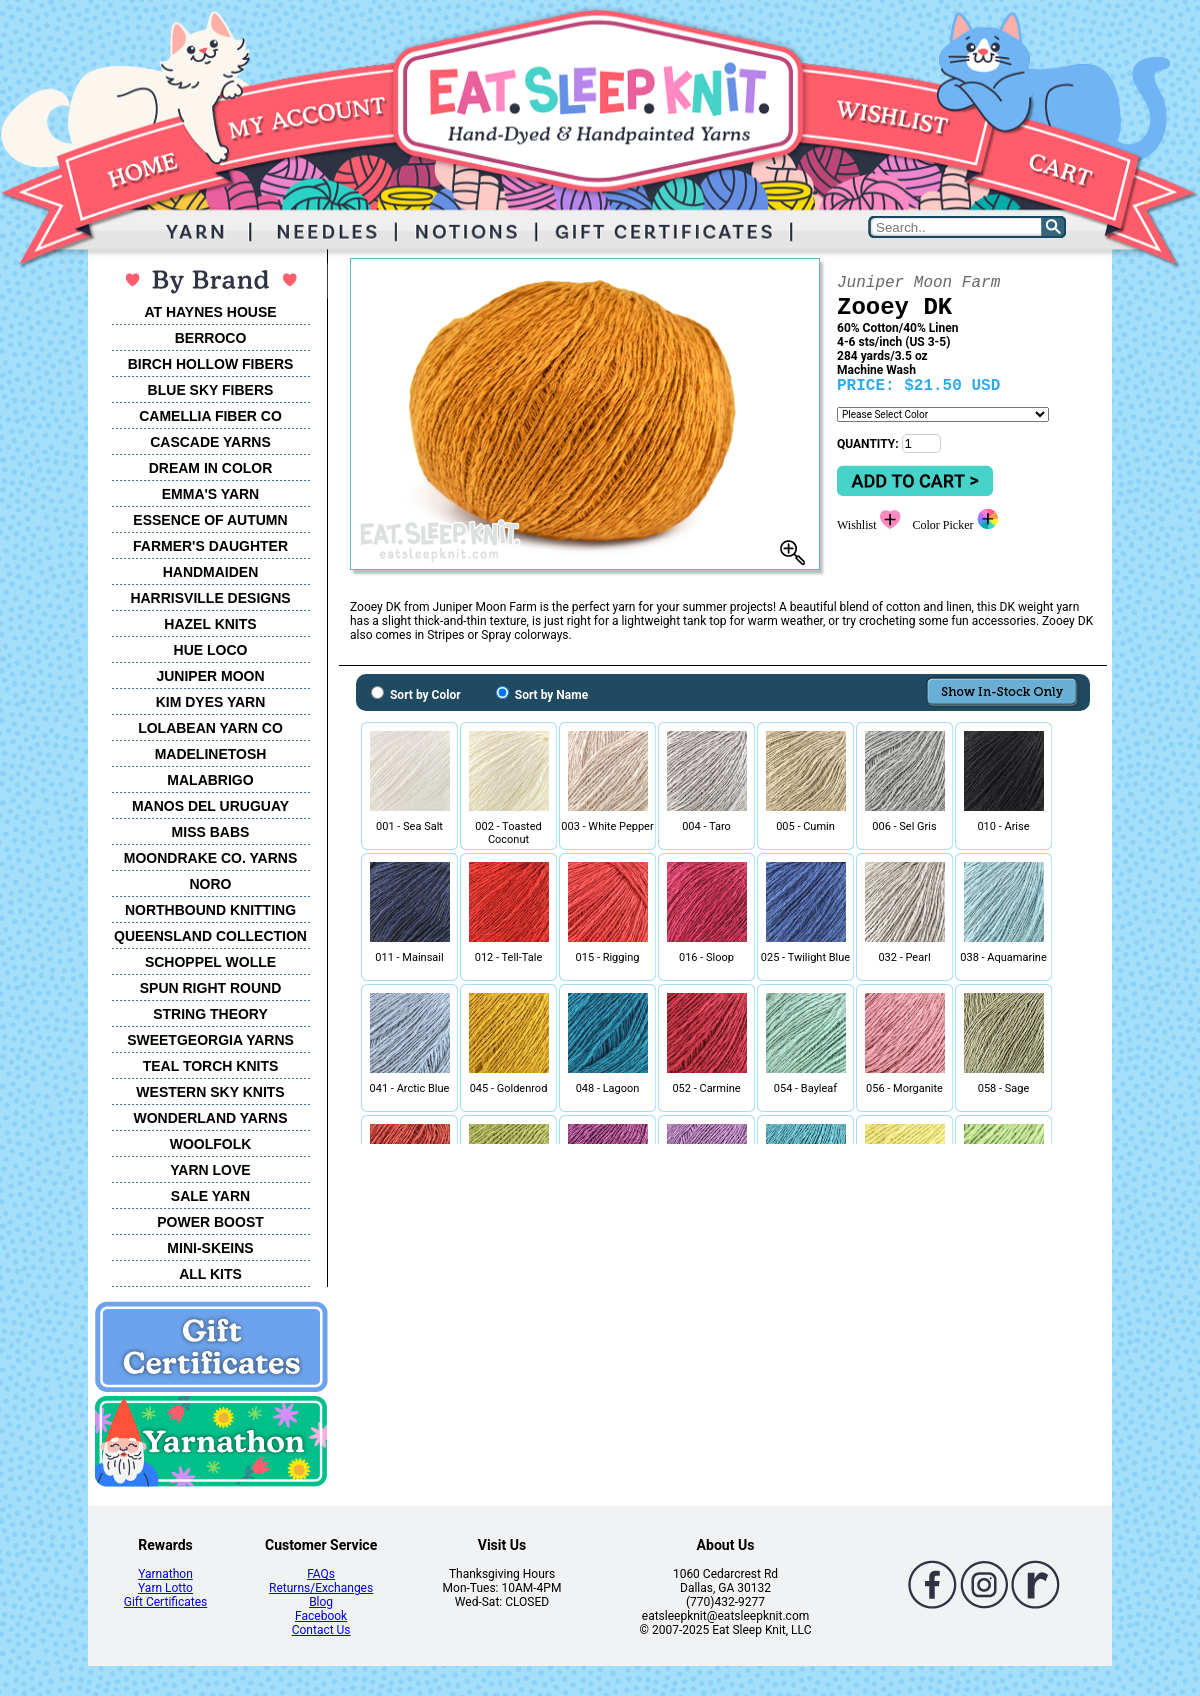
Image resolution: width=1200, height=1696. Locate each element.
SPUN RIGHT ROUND (211, 988)
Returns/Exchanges (321, 1588)
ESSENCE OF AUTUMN (210, 520)
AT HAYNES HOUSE (210, 312)
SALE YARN (210, 1196)
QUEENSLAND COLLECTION (210, 936)
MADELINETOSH (211, 754)
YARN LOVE (210, 1170)
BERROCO (211, 338)
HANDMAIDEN (211, 572)
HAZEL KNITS (210, 624)
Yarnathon (165, 1574)
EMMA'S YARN (210, 494)
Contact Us (321, 1630)
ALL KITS (210, 1274)
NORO (211, 884)
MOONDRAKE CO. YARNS (210, 858)
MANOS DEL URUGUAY (210, 806)
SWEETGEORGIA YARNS (210, 1040)
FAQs (321, 1574)
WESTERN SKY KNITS (210, 1092)
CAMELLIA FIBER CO (210, 416)
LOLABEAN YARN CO (210, 728)
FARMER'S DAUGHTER (210, 546)
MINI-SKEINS (210, 1248)
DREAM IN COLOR (211, 468)
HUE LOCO (211, 650)
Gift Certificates (165, 1602)
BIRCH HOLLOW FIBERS (211, 364)
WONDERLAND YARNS (210, 1118)
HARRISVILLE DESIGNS (210, 598)
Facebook (321, 1616)
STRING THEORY (210, 1014)
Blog (321, 1602)
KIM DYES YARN (211, 702)
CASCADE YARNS (210, 442)
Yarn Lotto (165, 1588)
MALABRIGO (210, 780)
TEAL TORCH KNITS (211, 1066)
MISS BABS (211, 832)
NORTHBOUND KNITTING (210, 910)
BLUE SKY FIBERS (211, 390)
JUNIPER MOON (210, 676)
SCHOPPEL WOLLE (210, 962)
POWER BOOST (210, 1222)
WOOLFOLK (211, 1144)
